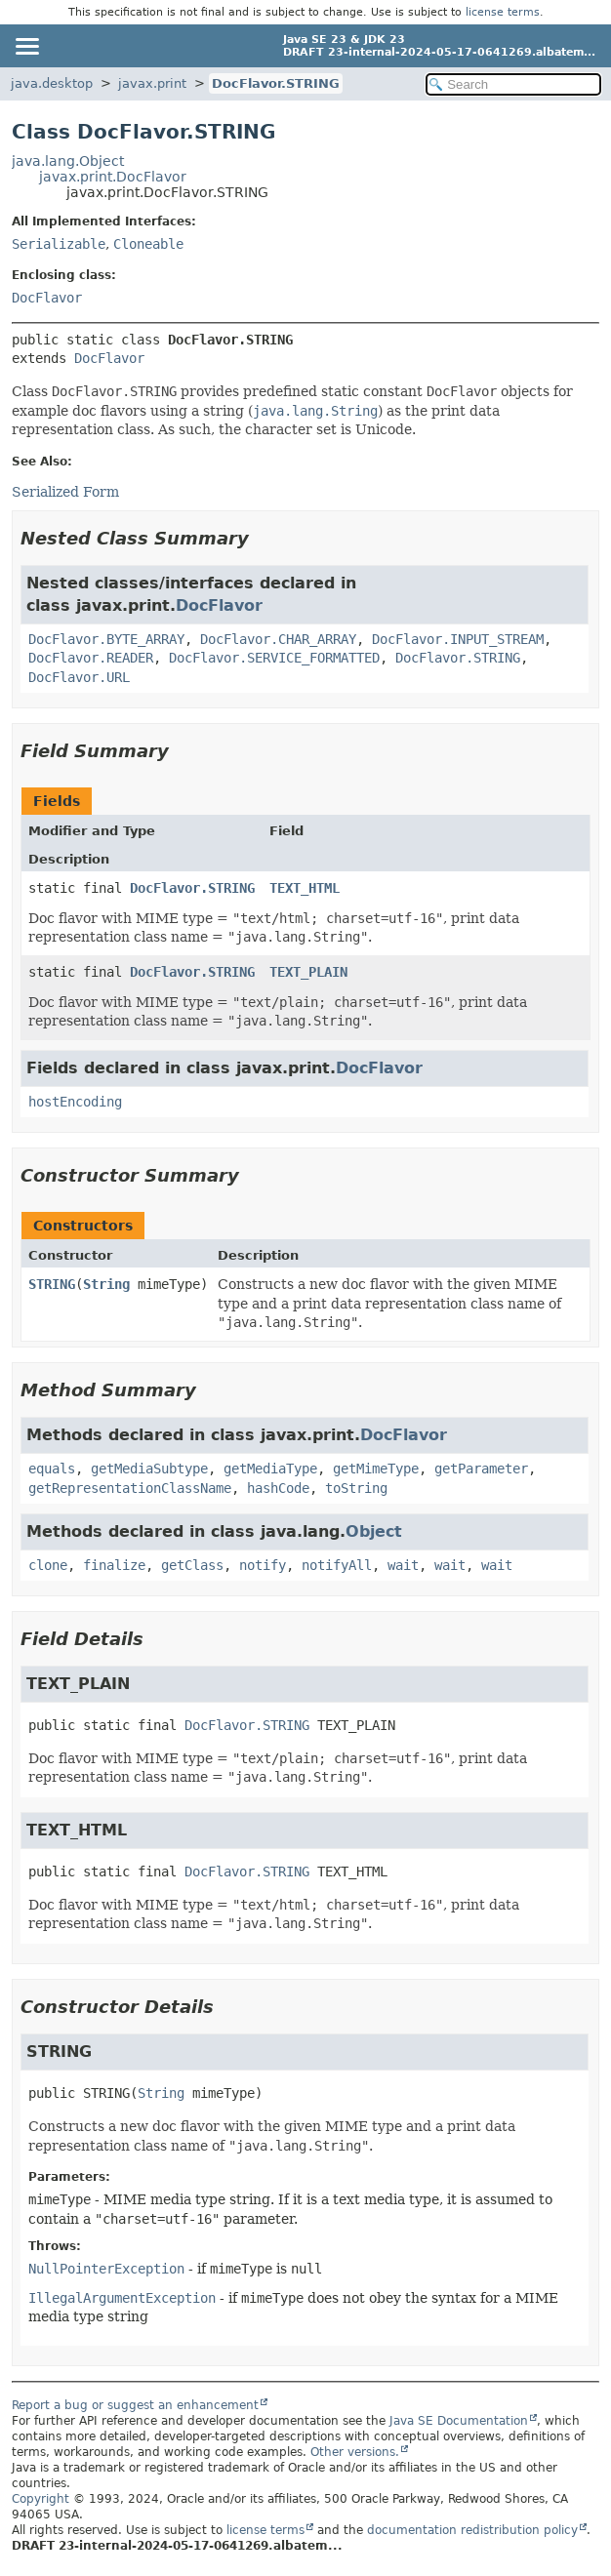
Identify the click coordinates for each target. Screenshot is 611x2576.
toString (356, 1488)
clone (47, 1565)
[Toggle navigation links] (26, 46)
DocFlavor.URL (79, 677)
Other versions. (354, 2452)
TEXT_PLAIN (308, 972)
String (106, 1284)
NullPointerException (106, 2268)
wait (403, 1565)
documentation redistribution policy (472, 2530)
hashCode (278, 1488)
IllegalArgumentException (122, 2298)
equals (51, 1468)
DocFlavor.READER (90, 657)
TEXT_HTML (304, 888)
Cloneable (148, 244)
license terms (503, 12)
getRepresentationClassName (129, 1488)
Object (374, 1531)
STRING (51, 1284)
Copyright (40, 2499)
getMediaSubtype (149, 1468)
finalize (114, 1565)
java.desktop (52, 83)
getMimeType (376, 1468)
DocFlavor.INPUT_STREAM (458, 639)
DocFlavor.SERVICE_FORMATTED (274, 657)
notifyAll (337, 1565)
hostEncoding (75, 1101)
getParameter (481, 1468)
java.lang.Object (68, 161)
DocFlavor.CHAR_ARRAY (278, 639)
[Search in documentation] (513, 84)
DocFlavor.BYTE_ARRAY (106, 639)
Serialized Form (65, 492)
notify (262, 1565)
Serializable (58, 244)
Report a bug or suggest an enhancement (135, 2405)
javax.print (152, 83)
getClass (192, 1565)
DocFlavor (47, 297)
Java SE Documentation (458, 2421)
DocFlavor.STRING (276, 83)
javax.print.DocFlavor (112, 176)
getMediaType (270, 1468)
